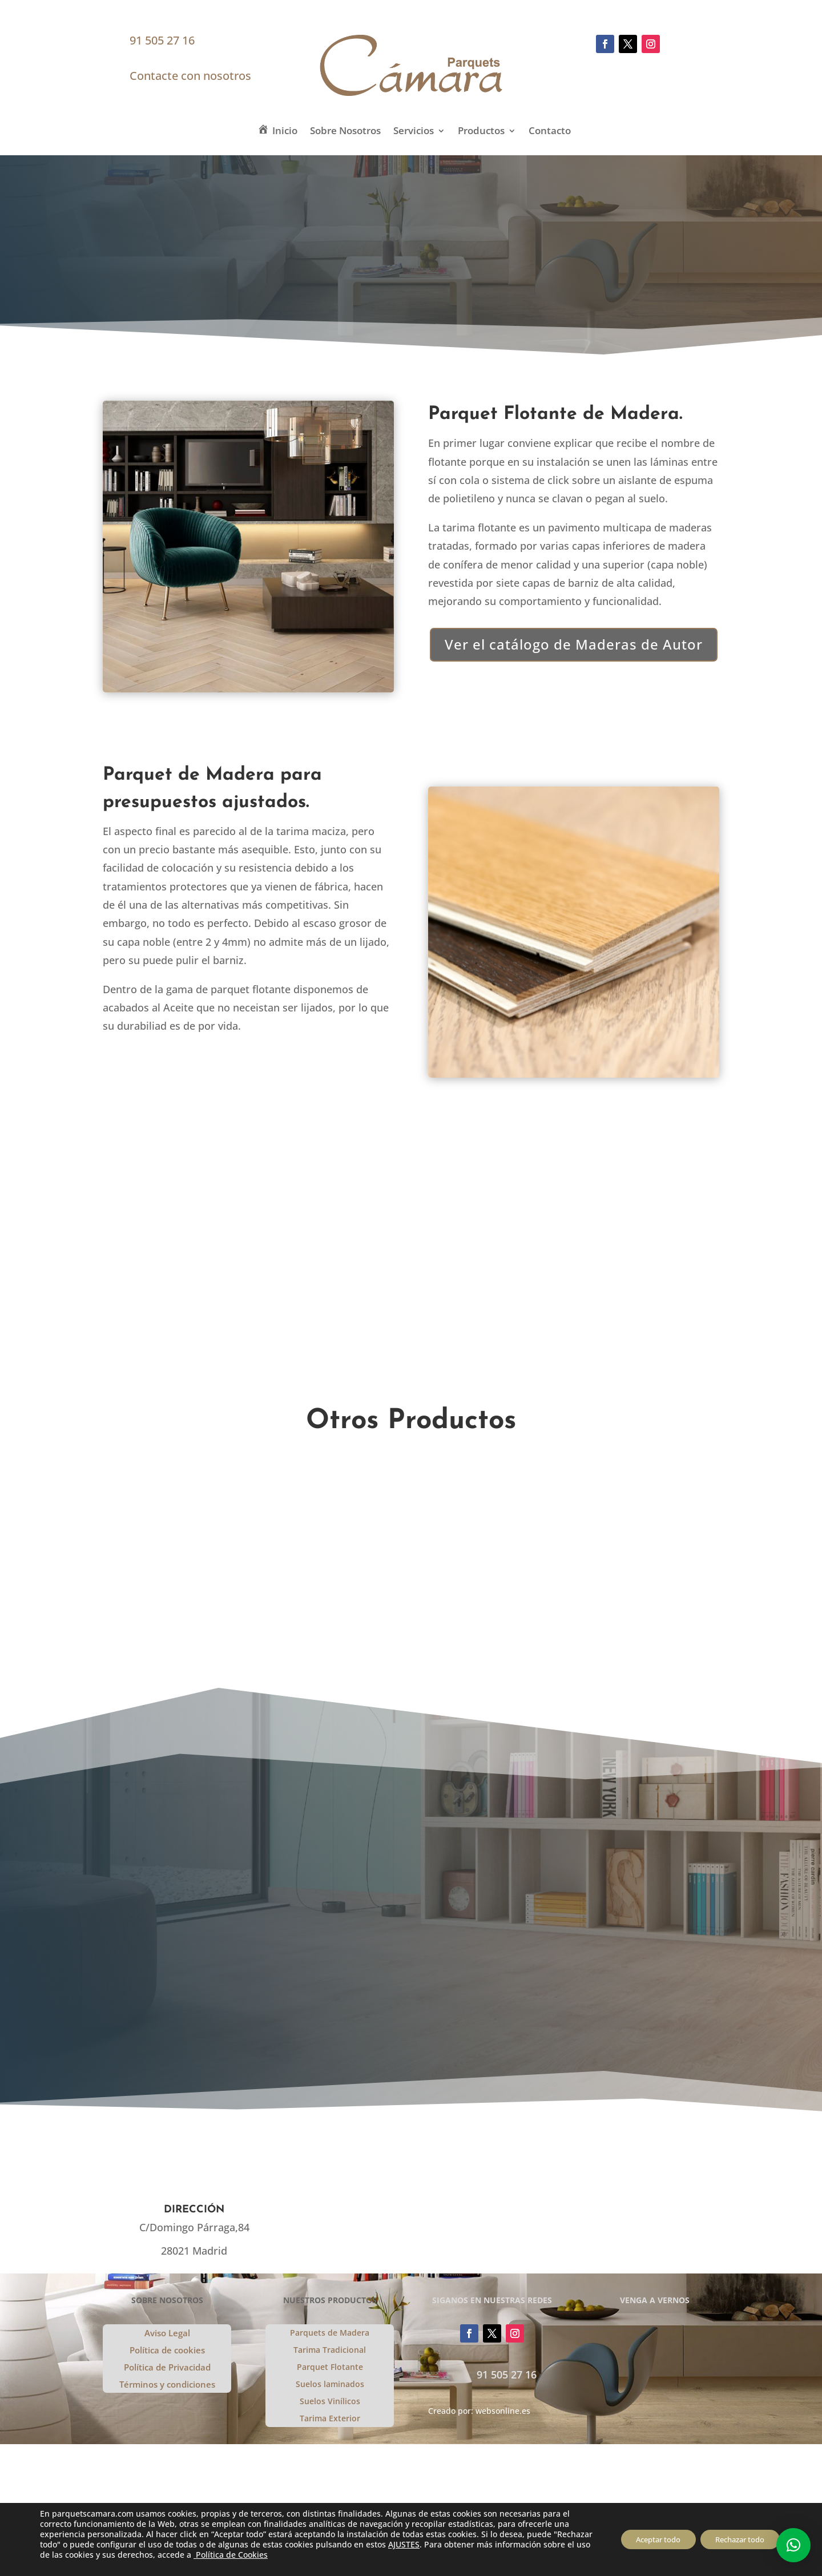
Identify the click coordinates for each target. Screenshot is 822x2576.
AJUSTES (445, 2544)
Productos (481, 132)
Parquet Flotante (330, 2367)
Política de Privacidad (167, 2368)
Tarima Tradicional (329, 2350)
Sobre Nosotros (345, 132)
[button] (793, 2545)
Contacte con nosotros (190, 75)
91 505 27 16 (162, 40)
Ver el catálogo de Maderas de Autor (574, 644)
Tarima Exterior (330, 2419)
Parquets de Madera (329, 2333)
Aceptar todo (644, 2539)
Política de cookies (167, 2351)
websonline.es (503, 2410)
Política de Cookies (328, 2554)
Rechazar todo (735, 2539)
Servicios (413, 132)
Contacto (550, 132)
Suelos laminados (330, 2384)
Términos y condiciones (167, 2385)
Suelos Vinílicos (330, 2401)
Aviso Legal (167, 2334)
